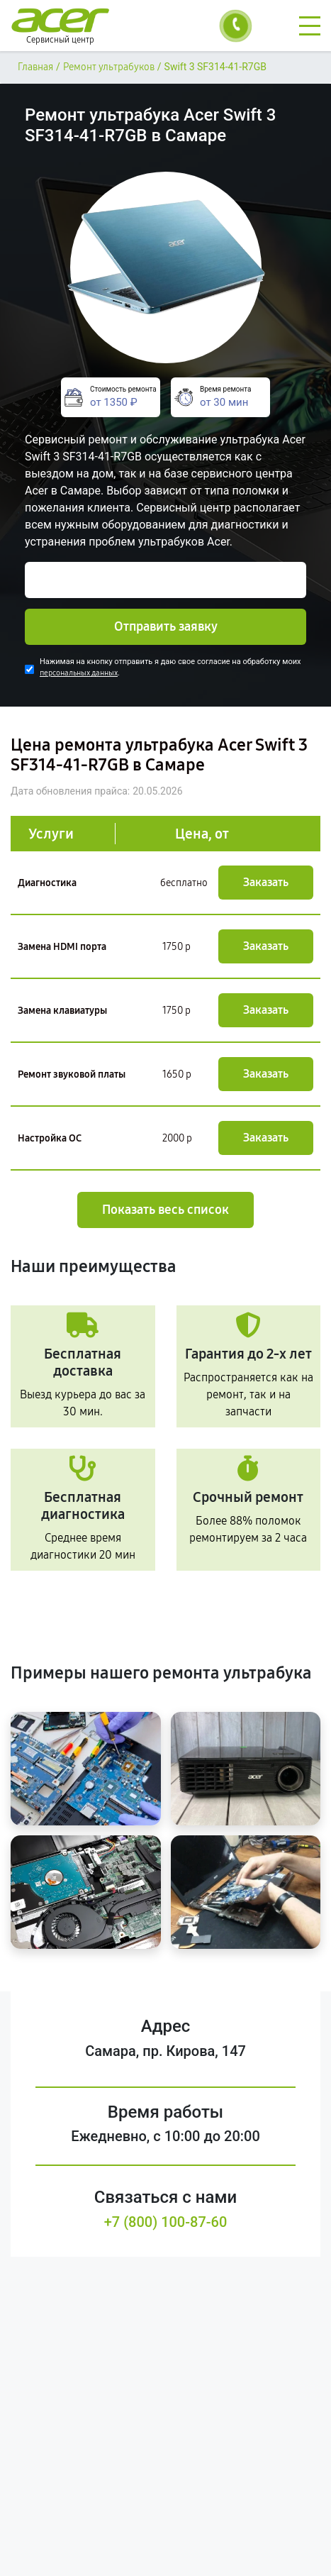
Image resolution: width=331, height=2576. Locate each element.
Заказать (265, 882)
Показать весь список (165, 1209)
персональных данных (79, 673)
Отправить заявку (166, 626)
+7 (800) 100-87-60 (166, 2221)
